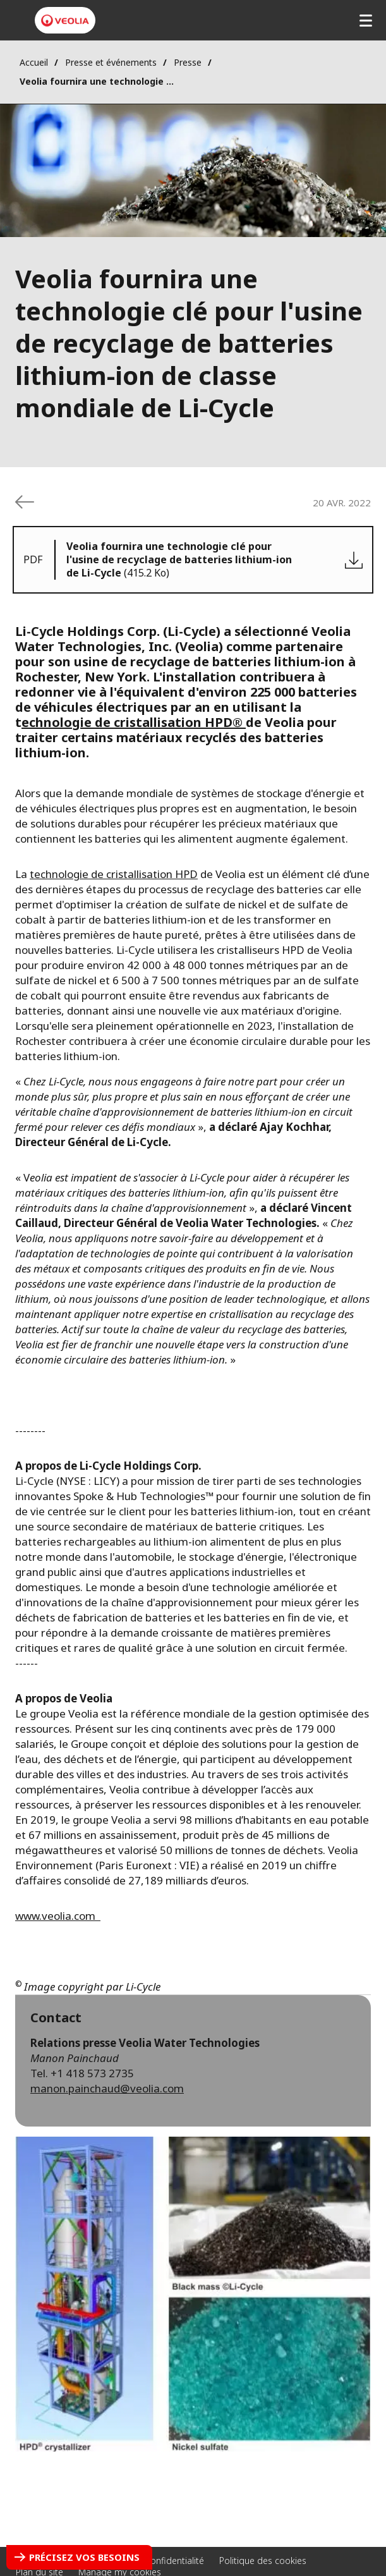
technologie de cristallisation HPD (114, 874)
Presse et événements (111, 62)
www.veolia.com (57, 1915)
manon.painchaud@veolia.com (107, 2088)
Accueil (34, 62)
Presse (188, 62)
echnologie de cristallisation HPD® (133, 722)
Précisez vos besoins (84, 2557)
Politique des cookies (262, 2561)
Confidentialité (174, 2561)
